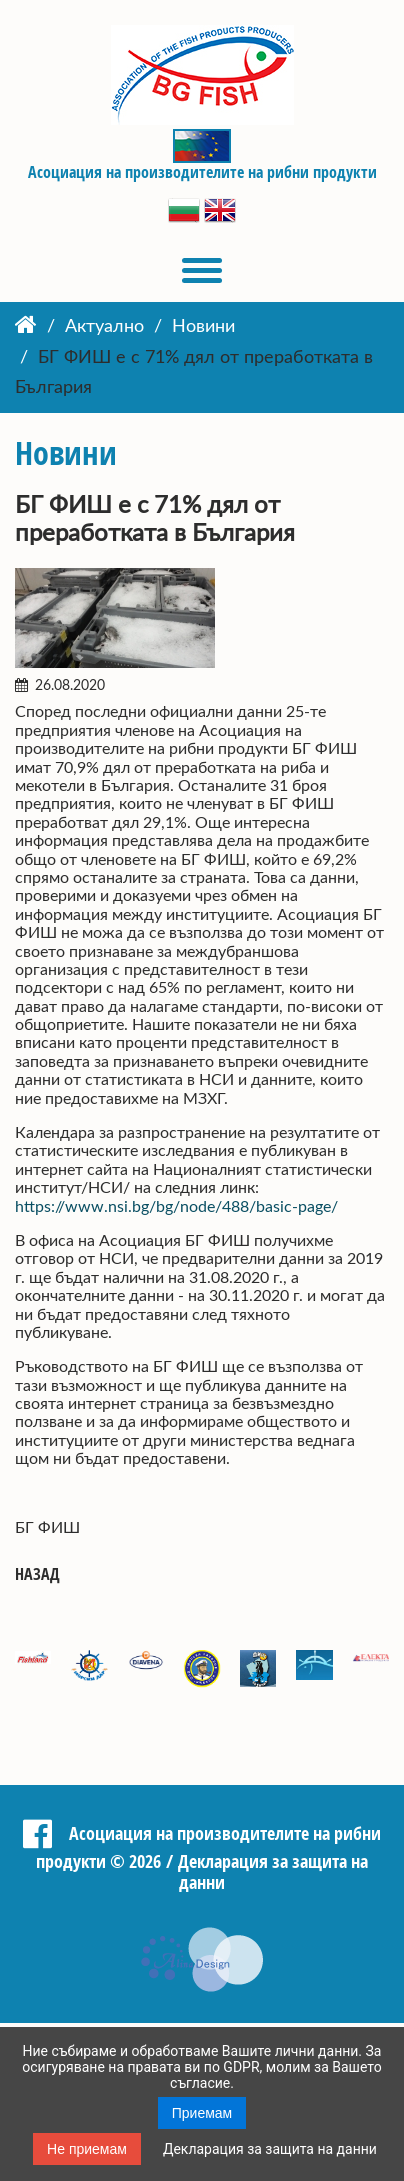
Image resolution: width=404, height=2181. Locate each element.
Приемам (202, 2113)
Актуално (104, 327)
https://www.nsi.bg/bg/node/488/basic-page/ (176, 1207)
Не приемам (87, 2149)
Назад (37, 1574)
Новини (203, 327)
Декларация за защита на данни (270, 2149)
